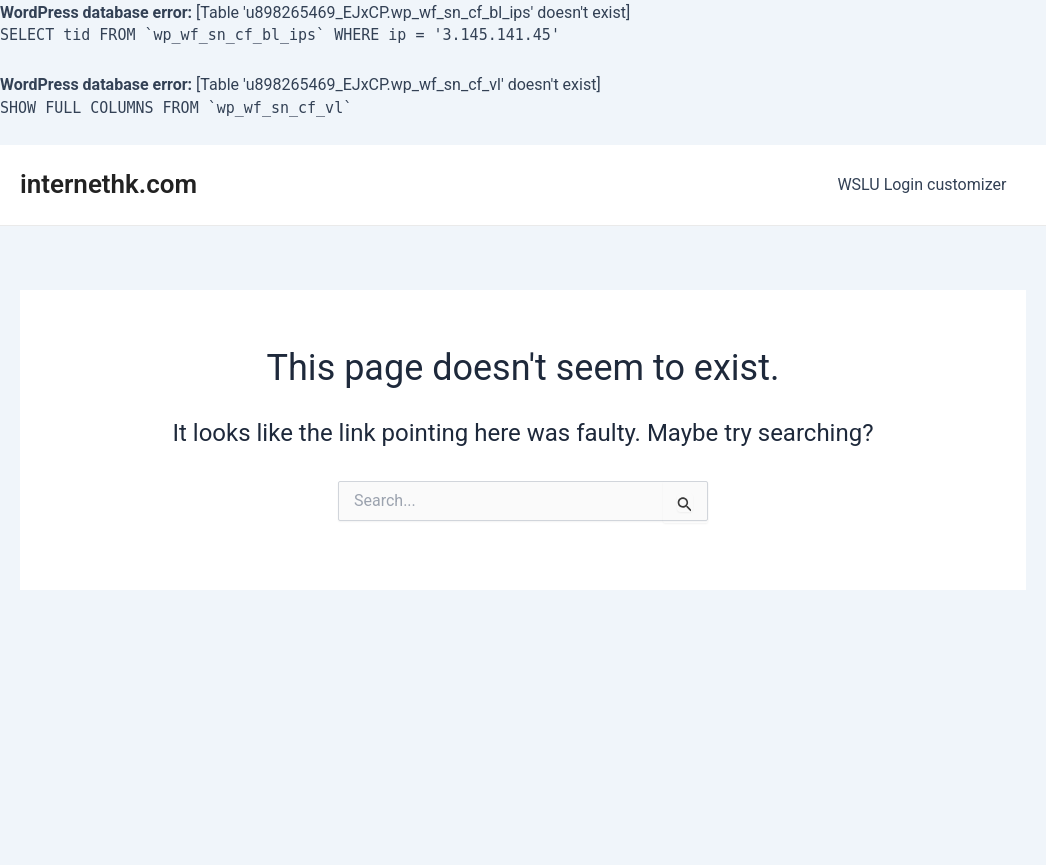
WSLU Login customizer (925, 184)
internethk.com (108, 184)
